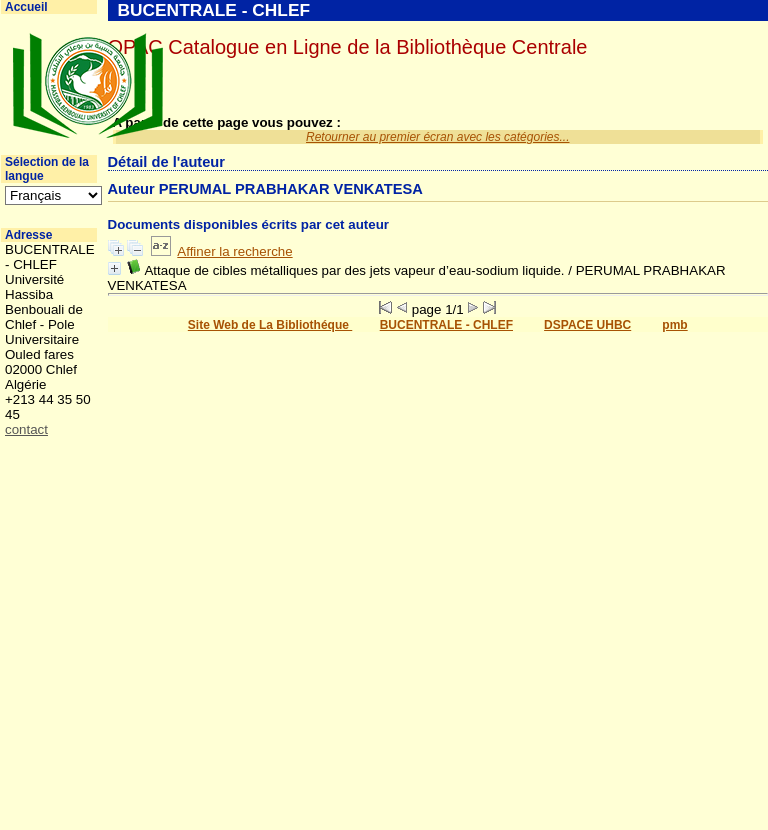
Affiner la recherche (234, 251)
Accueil (26, 7)
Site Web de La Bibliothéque (270, 325)
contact (26, 429)
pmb (674, 325)
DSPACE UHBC (587, 325)
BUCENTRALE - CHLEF (446, 325)
